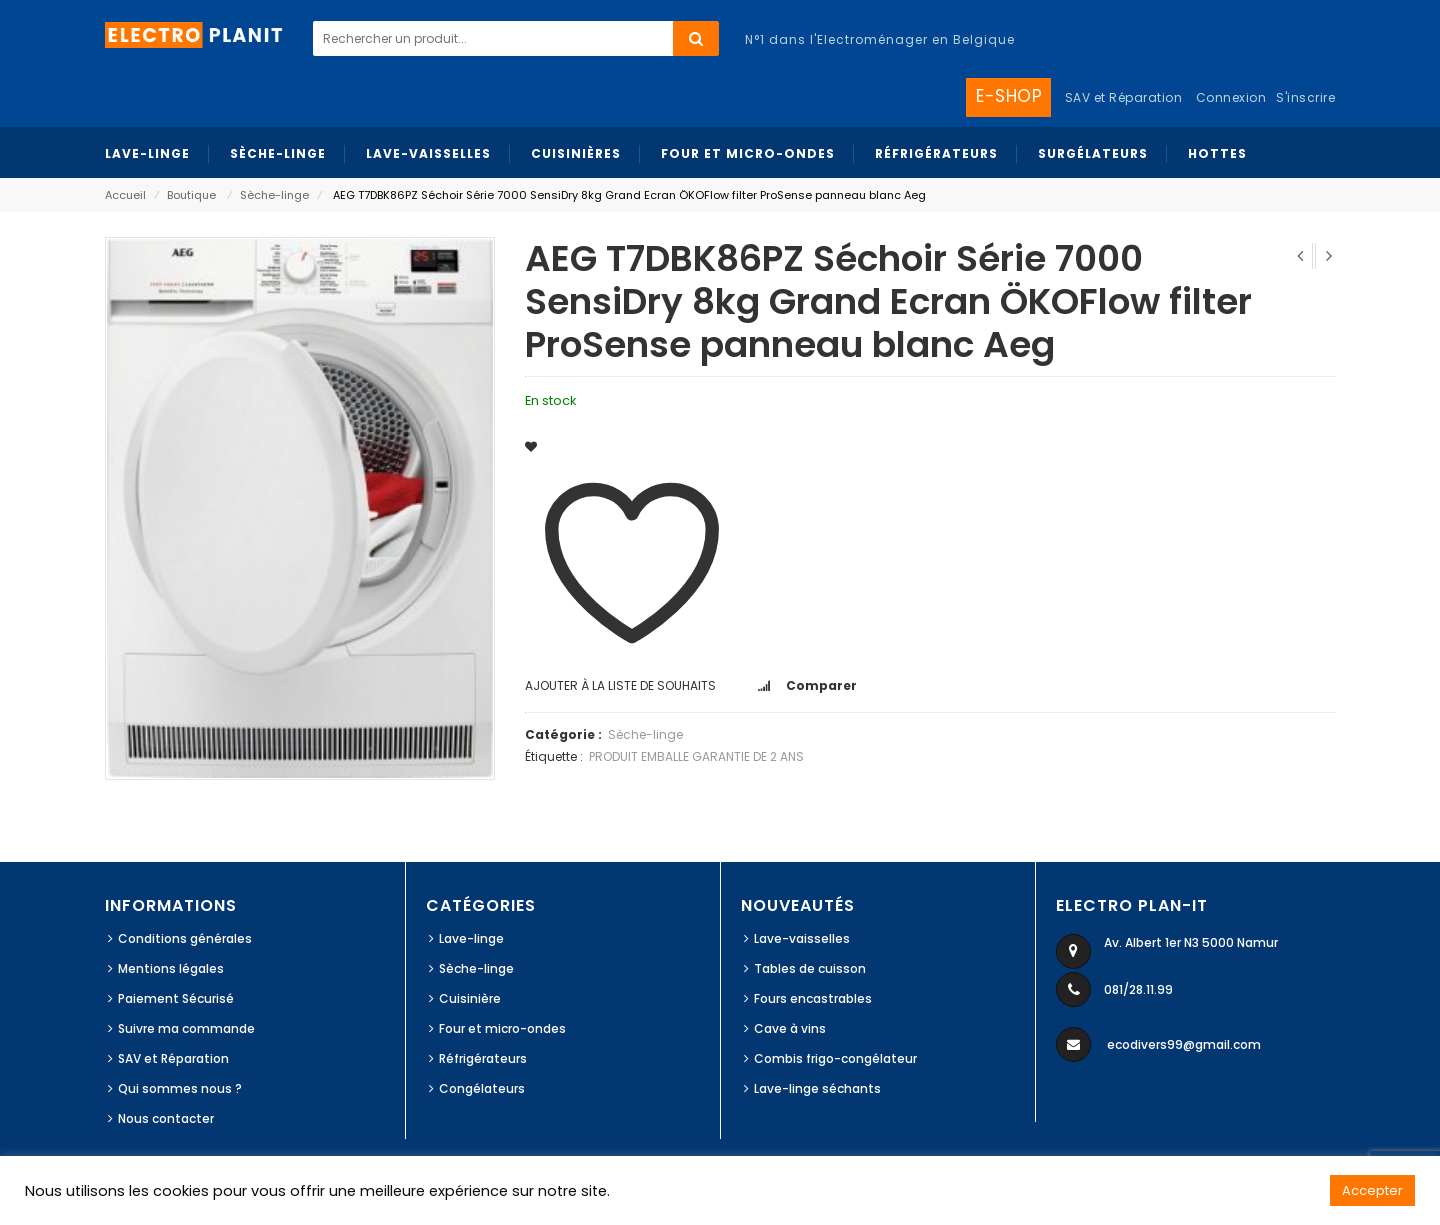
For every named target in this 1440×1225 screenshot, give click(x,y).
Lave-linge (471, 938)
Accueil (125, 195)
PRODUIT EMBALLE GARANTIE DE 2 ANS (696, 756)
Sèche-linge (274, 195)
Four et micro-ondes (502, 1028)
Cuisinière (470, 998)
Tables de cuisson (810, 968)
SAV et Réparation (173, 1058)
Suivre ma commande (186, 1028)
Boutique (191, 195)
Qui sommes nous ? (180, 1088)
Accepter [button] (1372, 1190)
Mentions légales (171, 968)
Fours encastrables (813, 998)
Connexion (1231, 97)
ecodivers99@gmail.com (1184, 1044)
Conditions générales (185, 938)
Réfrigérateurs (483, 1058)
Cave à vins (790, 1028)
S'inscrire (1305, 97)
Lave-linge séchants (817, 1088)
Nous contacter (166, 1118)
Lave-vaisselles (802, 938)
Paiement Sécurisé (176, 998)
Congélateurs (482, 1088)
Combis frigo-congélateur (835, 1058)
